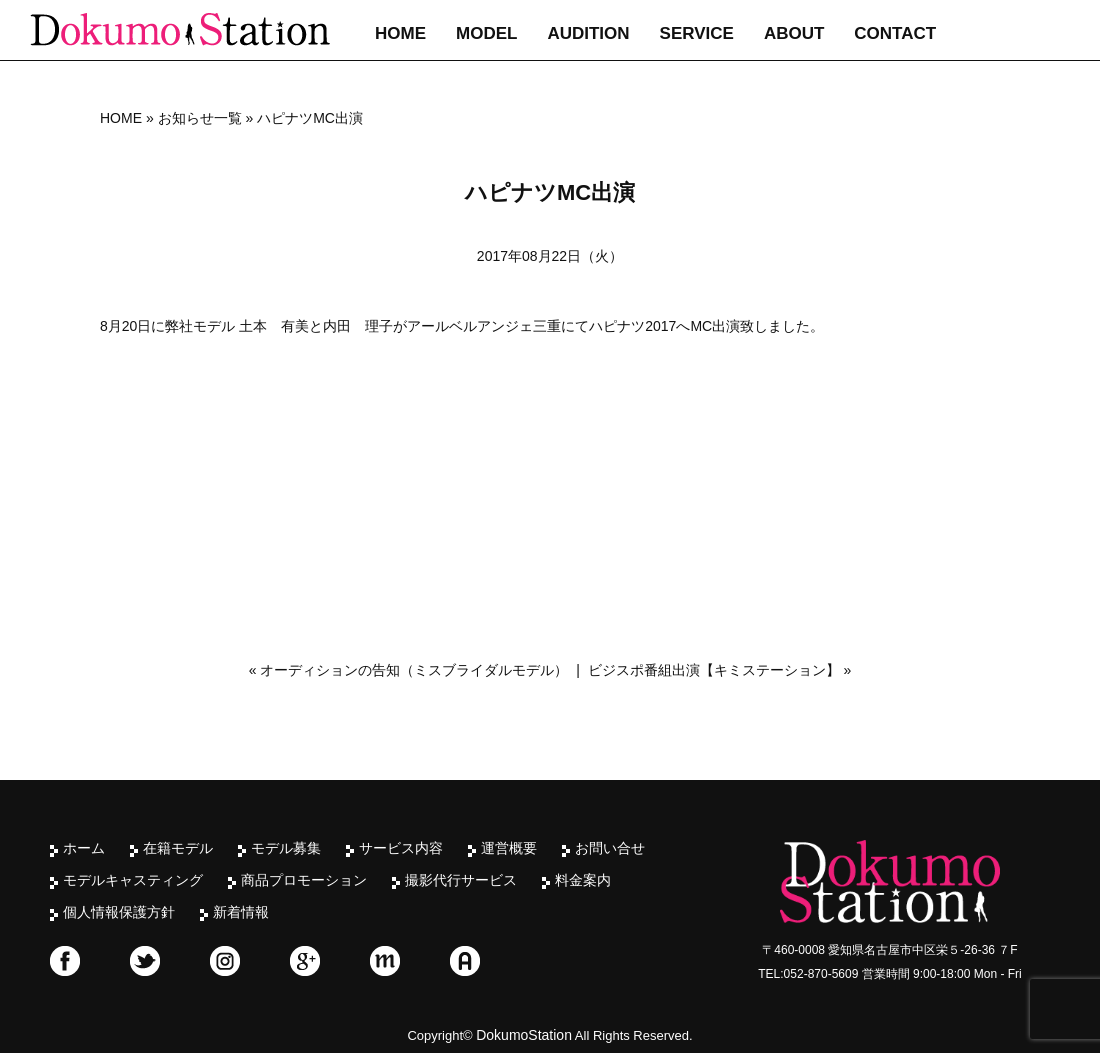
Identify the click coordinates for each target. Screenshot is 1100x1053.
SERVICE (697, 33)
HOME (400, 33)
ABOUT (794, 33)
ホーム (84, 848)
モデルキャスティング (133, 880)
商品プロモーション (304, 880)
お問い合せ (610, 848)
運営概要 (509, 848)
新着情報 (241, 912)
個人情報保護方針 (119, 912)
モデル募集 (286, 848)
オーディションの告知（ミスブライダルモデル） (414, 670)
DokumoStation (524, 1035)
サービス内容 (401, 848)
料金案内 (583, 880)
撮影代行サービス (461, 880)
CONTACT (895, 33)
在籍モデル (178, 848)
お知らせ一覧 (200, 118)
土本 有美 (274, 326)
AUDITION (588, 33)
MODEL (486, 33)
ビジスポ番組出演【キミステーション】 (714, 670)
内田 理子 (358, 326)
